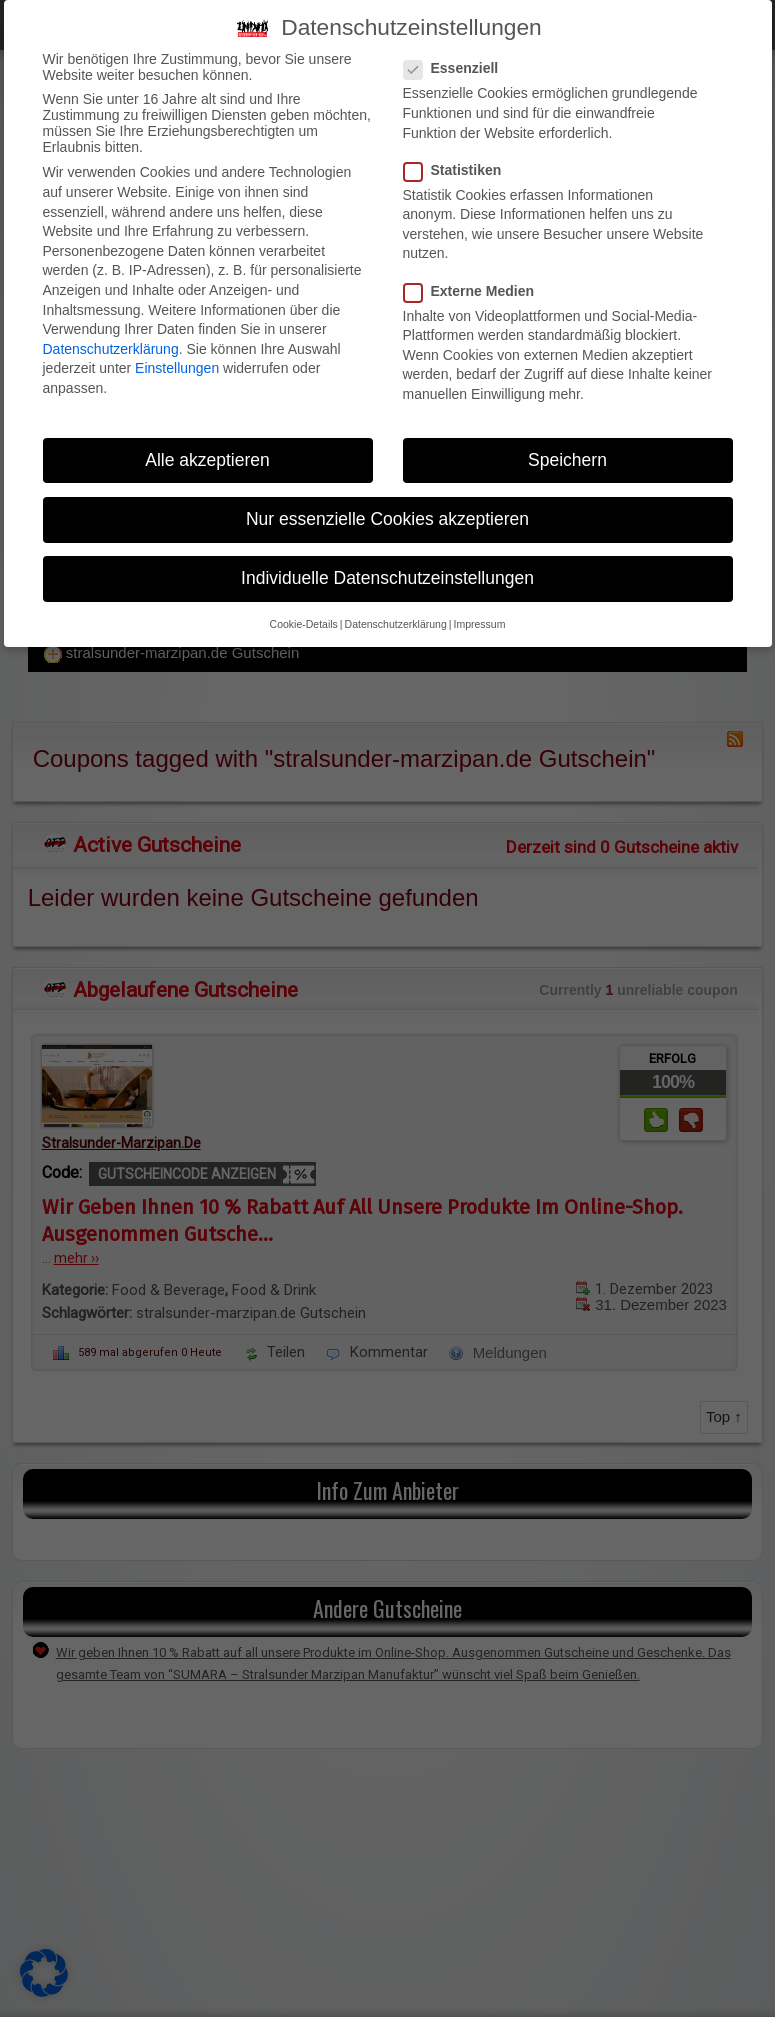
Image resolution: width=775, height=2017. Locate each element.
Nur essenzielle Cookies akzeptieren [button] (387, 519)
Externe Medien (475, 291)
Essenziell (457, 68)
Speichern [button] (567, 460)
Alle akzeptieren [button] (207, 460)
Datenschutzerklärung (111, 349)
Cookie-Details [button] (304, 624)
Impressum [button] (479, 624)
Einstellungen (177, 368)
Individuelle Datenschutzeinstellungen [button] (387, 578)
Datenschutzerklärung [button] (396, 624)
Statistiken (459, 170)
